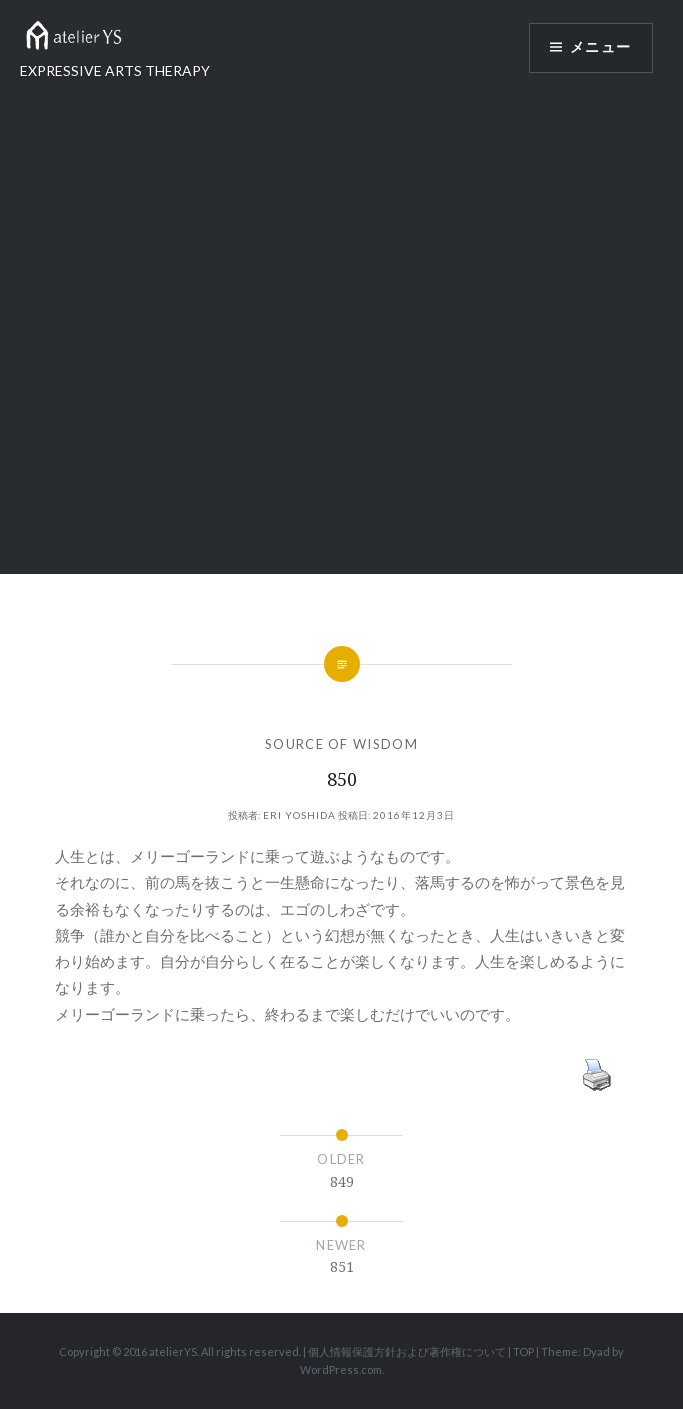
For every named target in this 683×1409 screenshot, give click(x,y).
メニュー (600, 48)
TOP (523, 1351)
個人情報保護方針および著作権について (407, 1351)
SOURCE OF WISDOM (341, 744)
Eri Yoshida (299, 815)
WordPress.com (341, 1369)
